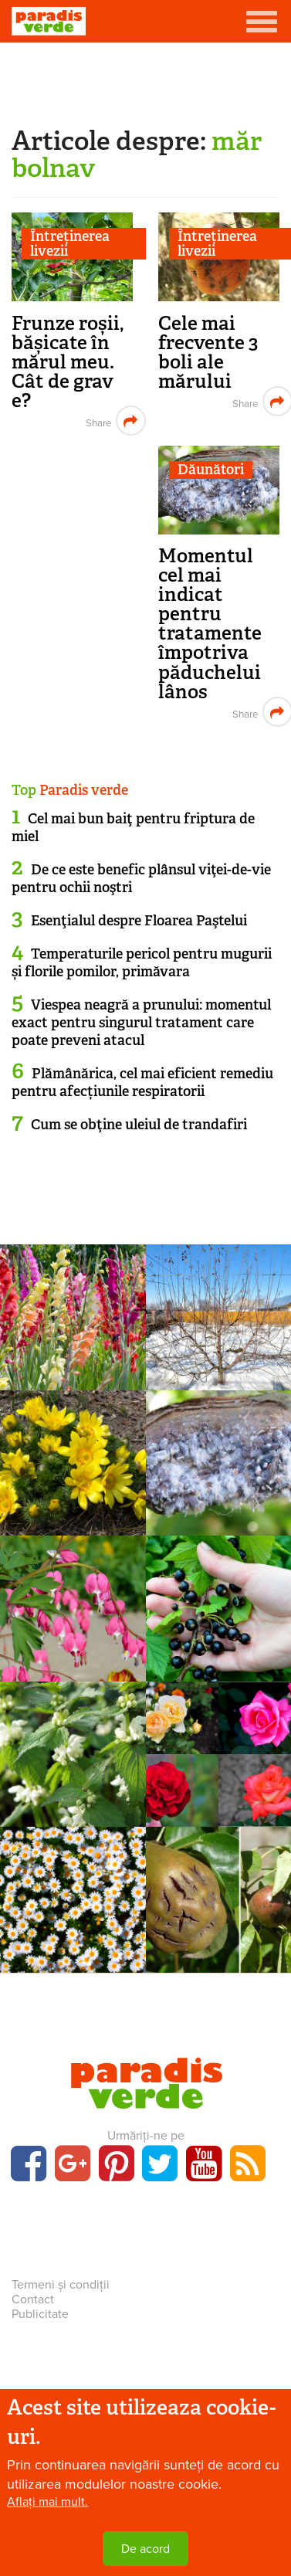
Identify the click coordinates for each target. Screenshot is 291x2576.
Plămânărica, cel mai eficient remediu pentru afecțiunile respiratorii (142, 1082)
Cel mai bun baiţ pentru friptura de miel (133, 827)
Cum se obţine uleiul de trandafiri (139, 1124)
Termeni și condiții (61, 2285)
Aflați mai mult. (47, 2502)
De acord (145, 2549)
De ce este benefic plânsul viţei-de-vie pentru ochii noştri (141, 878)
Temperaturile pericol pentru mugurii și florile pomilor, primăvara (142, 963)
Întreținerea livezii (70, 244)
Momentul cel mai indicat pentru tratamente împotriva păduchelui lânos (210, 623)
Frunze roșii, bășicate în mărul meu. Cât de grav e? (68, 362)
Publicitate (40, 2314)
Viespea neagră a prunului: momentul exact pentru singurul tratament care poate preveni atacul (141, 1023)
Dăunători (211, 470)
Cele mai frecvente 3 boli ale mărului (208, 352)
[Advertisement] (145, 81)
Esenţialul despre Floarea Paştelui (139, 920)
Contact (33, 2299)
